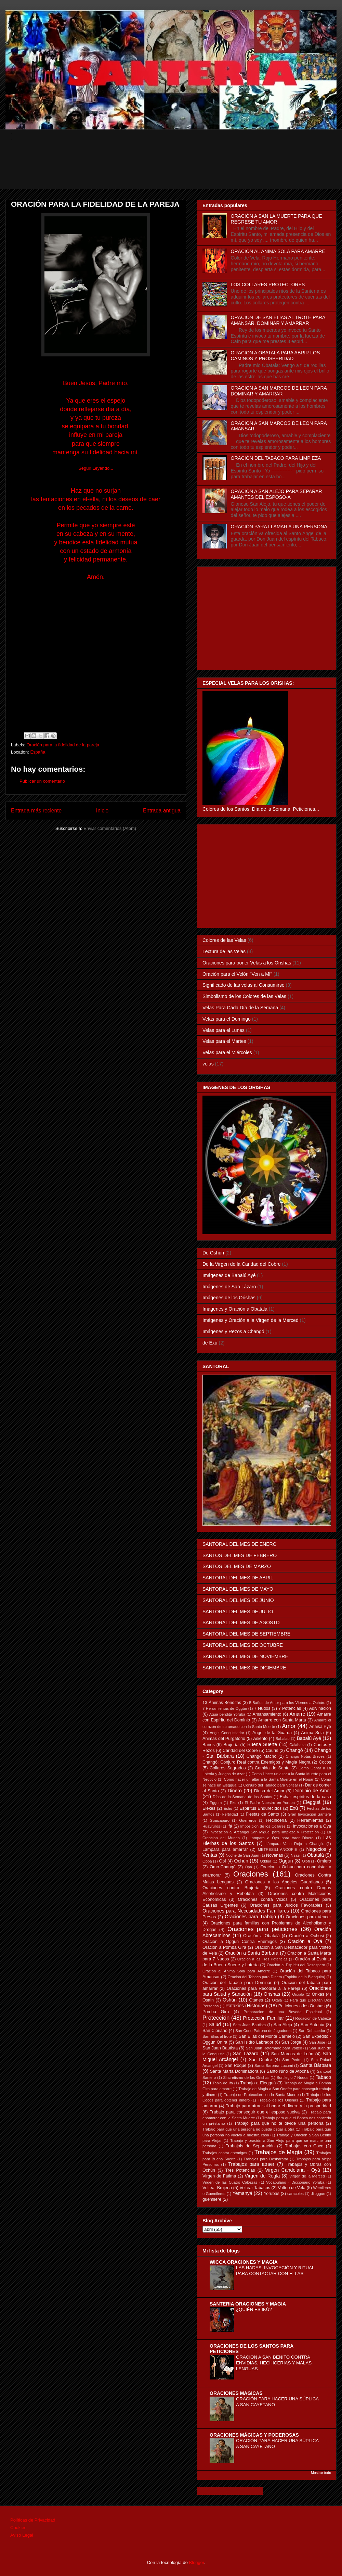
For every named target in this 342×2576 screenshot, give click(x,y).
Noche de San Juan (242, 1855)
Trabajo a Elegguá (258, 2083)
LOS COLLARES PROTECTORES (268, 284)
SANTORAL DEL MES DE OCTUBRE (242, 1645)
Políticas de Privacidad (32, 2520)
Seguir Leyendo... (95, 468)
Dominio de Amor (312, 1790)
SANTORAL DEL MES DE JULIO (237, 1611)
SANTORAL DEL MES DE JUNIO (238, 1600)
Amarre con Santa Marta (282, 1720)
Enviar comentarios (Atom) (109, 828)
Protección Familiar (263, 2018)
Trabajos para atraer (251, 2164)
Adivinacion (320, 1708)
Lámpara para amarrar (225, 1849)
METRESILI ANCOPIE (277, 1849)
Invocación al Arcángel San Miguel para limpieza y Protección (264, 1832)
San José (317, 2042)
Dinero (235, 1790)
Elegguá (311, 1802)
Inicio (102, 810)
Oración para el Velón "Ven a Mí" (237, 974)
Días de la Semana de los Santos (242, 1797)
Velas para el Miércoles (227, 1052)
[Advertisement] (176, 174)
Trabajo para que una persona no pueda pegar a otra (248, 2129)
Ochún (241, 1861)
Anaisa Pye (320, 1726)
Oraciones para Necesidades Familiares (245, 1911)
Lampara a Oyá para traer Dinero (282, 1838)
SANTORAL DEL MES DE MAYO (237, 1589)
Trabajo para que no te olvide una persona (279, 2123)
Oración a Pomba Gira (224, 1947)
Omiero (324, 1861)
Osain (208, 2000)
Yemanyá (242, 2193)
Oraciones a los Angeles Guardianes (284, 1882)
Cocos (325, 1762)
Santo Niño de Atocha (287, 2071)
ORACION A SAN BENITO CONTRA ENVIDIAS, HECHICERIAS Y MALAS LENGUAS (274, 2363)
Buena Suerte (262, 1744)
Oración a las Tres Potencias (262, 1959)
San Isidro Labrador (254, 2042)
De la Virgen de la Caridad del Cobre (241, 1264)
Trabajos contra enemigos (224, 2153)
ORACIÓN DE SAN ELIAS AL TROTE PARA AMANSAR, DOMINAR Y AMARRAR (278, 320)
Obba (207, 1861)
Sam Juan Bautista (249, 2025)
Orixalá (298, 1994)
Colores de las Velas (224, 940)
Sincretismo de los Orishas (246, 2077)
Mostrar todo (321, 2473)
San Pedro (292, 2060)
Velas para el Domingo (226, 1019)
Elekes (208, 1808)
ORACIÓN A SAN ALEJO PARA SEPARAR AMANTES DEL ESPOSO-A (276, 494)
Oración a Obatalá (261, 1935)
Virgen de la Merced (307, 2176)
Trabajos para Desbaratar (266, 2159)
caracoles (295, 2194)
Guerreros (247, 1820)
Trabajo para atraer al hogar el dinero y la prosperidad (278, 2106)
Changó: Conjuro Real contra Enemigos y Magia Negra (256, 1762)
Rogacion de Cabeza (313, 2018)
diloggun (318, 2194)
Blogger (196, 2562)
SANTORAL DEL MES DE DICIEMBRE (244, 1667)
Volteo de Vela (291, 2187)
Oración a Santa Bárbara (251, 1953)
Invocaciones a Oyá (312, 1826)
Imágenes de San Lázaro (229, 1286)
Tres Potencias (240, 2170)
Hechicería (276, 1820)
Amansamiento (267, 1714)
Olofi (306, 1861)
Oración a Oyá (305, 1941)
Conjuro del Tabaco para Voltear (270, 1785)
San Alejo (283, 2024)
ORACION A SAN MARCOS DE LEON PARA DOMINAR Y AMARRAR (279, 390)
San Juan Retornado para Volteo (274, 2048)
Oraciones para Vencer (308, 1917)
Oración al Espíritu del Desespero (296, 1965)
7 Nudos (262, 1708)
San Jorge (291, 2042)
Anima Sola (312, 1732)
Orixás (318, 1994)
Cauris (272, 1750)
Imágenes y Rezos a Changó (233, 1331)
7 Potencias (289, 1708)
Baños (208, 1744)
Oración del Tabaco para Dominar (237, 1982)
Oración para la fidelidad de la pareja (63, 744)
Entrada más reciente (36, 810)
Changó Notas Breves (305, 1756)
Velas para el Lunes (223, 1030)
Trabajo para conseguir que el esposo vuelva (255, 2112)
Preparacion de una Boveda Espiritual (283, 2012)
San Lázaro (245, 2053)
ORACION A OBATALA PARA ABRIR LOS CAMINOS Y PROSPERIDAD (275, 355)
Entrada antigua (162, 810)
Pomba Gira (215, 2011)
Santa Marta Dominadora (234, 2071)
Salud (215, 2024)
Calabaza (297, 1745)
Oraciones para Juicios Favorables (286, 1905)
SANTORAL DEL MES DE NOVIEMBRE (245, 1656)
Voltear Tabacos (255, 2187)
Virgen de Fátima (219, 2176)
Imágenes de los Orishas (228, 1297)
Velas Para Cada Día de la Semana (240, 1007)
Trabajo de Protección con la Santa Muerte (261, 2095)
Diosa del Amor (269, 1791)
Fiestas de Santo (262, 1814)
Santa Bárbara (315, 2065)
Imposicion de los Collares (263, 1826)
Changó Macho (262, 1756)
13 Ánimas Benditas (221, 1702)
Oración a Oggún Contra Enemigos (239, 1941)
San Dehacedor (312, 2031)
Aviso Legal (21, 2535)
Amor (288, 1726)
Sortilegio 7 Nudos (292, 2077)
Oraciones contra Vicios (263, 1899)
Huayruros (211, 1826)
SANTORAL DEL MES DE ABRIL (237, 1577)
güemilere (211, 2199)
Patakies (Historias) (246, 2005)
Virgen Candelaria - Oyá (292, 2170)
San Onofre (260, 2059)
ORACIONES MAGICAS (236, 2393)
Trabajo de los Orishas (278, 2100)
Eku (233, 1803)
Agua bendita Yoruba (227, 1714)
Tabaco (323, 2077)
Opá (248, 1867)
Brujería (230, 1744)
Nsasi (295, 1855)
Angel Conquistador (227, 1733)
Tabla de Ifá (223, 2083)
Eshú (227, 1808)
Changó (294, 1750)
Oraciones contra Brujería (231, 1887)
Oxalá (277, 2000)
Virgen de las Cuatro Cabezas (229, 2182)
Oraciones (250, 1874)
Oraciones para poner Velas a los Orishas (246, 962)
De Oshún (213, 1252)
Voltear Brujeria (217, 2187)
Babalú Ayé (309, 1738)
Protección (215, 2018)
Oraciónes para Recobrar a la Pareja (263, 1988)
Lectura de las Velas (224, 951)
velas (208, 1063)
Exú (294, 1808)
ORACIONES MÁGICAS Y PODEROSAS (254, 2435)
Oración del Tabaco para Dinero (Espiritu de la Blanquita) (276, 1977)
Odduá (266, 1861)
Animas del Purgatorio (223, 1738)
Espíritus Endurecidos (260, 1808)
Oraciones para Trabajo (250, 1916)
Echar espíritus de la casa (305, 1796)
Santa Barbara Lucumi (273, 2065)
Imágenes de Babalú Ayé (228, 1275)
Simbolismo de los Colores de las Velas (244, 996)
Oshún (230, 2000)
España (37, 752)
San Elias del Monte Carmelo (267, 2036)
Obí (222, 1861)
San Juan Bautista (220, 2048)
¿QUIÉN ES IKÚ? (254, 2309)
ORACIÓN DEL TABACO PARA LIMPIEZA (276, 458)
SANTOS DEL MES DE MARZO (236, 1566)
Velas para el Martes (224, 1041)
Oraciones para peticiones (262, 1929)
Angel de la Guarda (272, 1732)
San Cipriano (214, 2030)
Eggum (216, 1803)
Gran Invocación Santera (309, 1814)
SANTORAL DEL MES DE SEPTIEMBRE (246, 1634)
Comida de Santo (272, 1768)
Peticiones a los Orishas (301, 2006)
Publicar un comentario (42, 781)
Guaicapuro (219, 1820)
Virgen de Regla (262, 2176)
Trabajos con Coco (304, 2146)
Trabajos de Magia (278, 2152)
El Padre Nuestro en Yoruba (270, 1803)
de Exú (210, 1343)
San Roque (236, 2065)
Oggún (285, 1861)
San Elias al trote (217, 2036)
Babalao (283, 1739)
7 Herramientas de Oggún (224, 1708)
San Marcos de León (292, 2053)
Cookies (18, 2527)
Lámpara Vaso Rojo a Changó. (294, 1844)
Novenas (274, 1855)
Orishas (272, 1994)
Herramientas (310, 1820)
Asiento (260, 1738)
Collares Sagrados (228, 1768)
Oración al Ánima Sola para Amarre (236, 1971)
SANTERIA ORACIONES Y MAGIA (248, 2304)
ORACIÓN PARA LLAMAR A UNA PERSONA (279, 526)
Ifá (229, 1826)
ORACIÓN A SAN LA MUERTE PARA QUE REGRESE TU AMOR (276, 219)
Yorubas (271, 2193)
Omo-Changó (223, 1867)
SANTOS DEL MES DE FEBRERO (239, 1555)
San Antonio (312, 2024)
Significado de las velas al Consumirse (243, 985)
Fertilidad (230, 1814)
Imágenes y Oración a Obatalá (234, 1309)
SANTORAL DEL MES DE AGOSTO (241, 1622)
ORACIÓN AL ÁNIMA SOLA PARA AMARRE (278, 251)
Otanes (256, 2000)
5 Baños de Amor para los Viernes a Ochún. (287, 1703)
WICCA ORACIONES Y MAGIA (244, 2262)
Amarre (297, 1714)
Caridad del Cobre (240, 1750)
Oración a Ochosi (306, 1935)
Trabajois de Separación (250, 2146)
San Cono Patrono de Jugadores (263, 2031)
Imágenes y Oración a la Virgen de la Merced (250, 1320)
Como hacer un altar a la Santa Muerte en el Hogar (269, 1779)
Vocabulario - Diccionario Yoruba (295, 2182)
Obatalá (315, 1855)
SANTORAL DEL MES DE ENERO (239, 1544)
